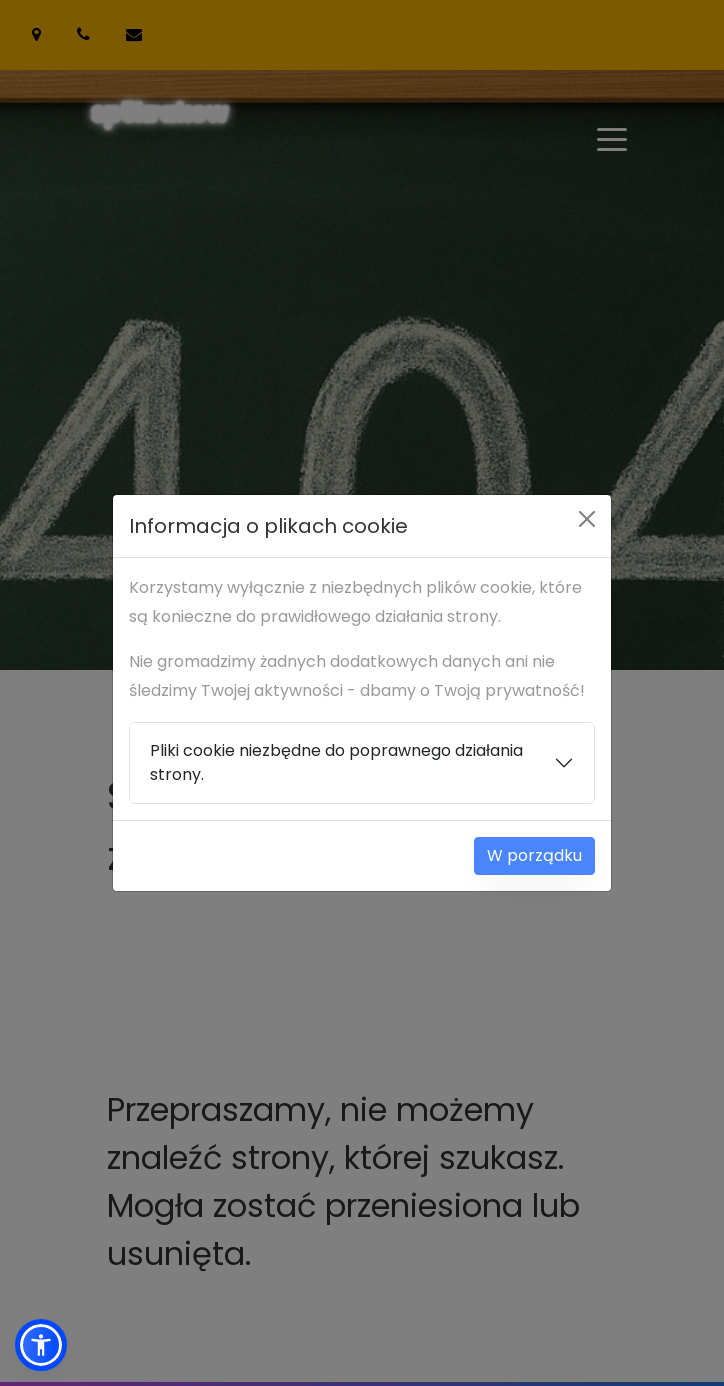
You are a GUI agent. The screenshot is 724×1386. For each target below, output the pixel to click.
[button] (41, 1345)
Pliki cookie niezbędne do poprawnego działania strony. (336, 762)
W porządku (534, 855)
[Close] (587, 519)
